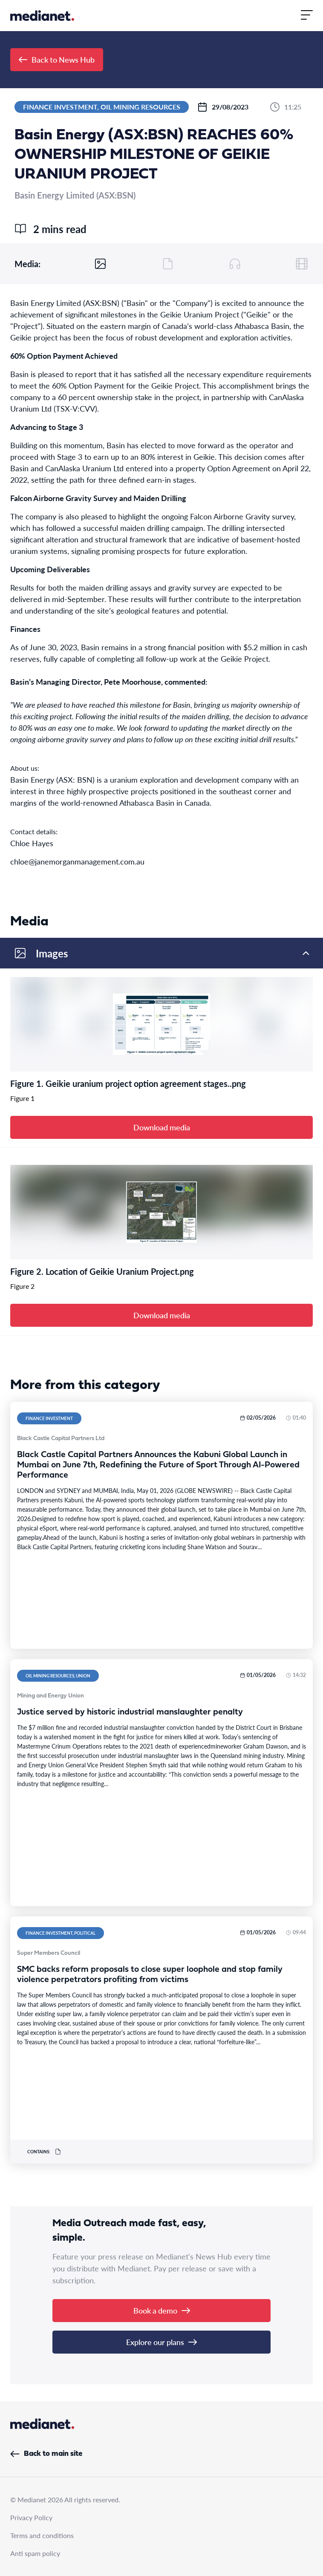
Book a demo (161, 2310)
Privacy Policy (31, 2517)
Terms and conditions (42, 2535)
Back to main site (46, 2454)
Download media (161, 1127)
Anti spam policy (35, 2553)
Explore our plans (161, 2342)
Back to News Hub (57, 59)
